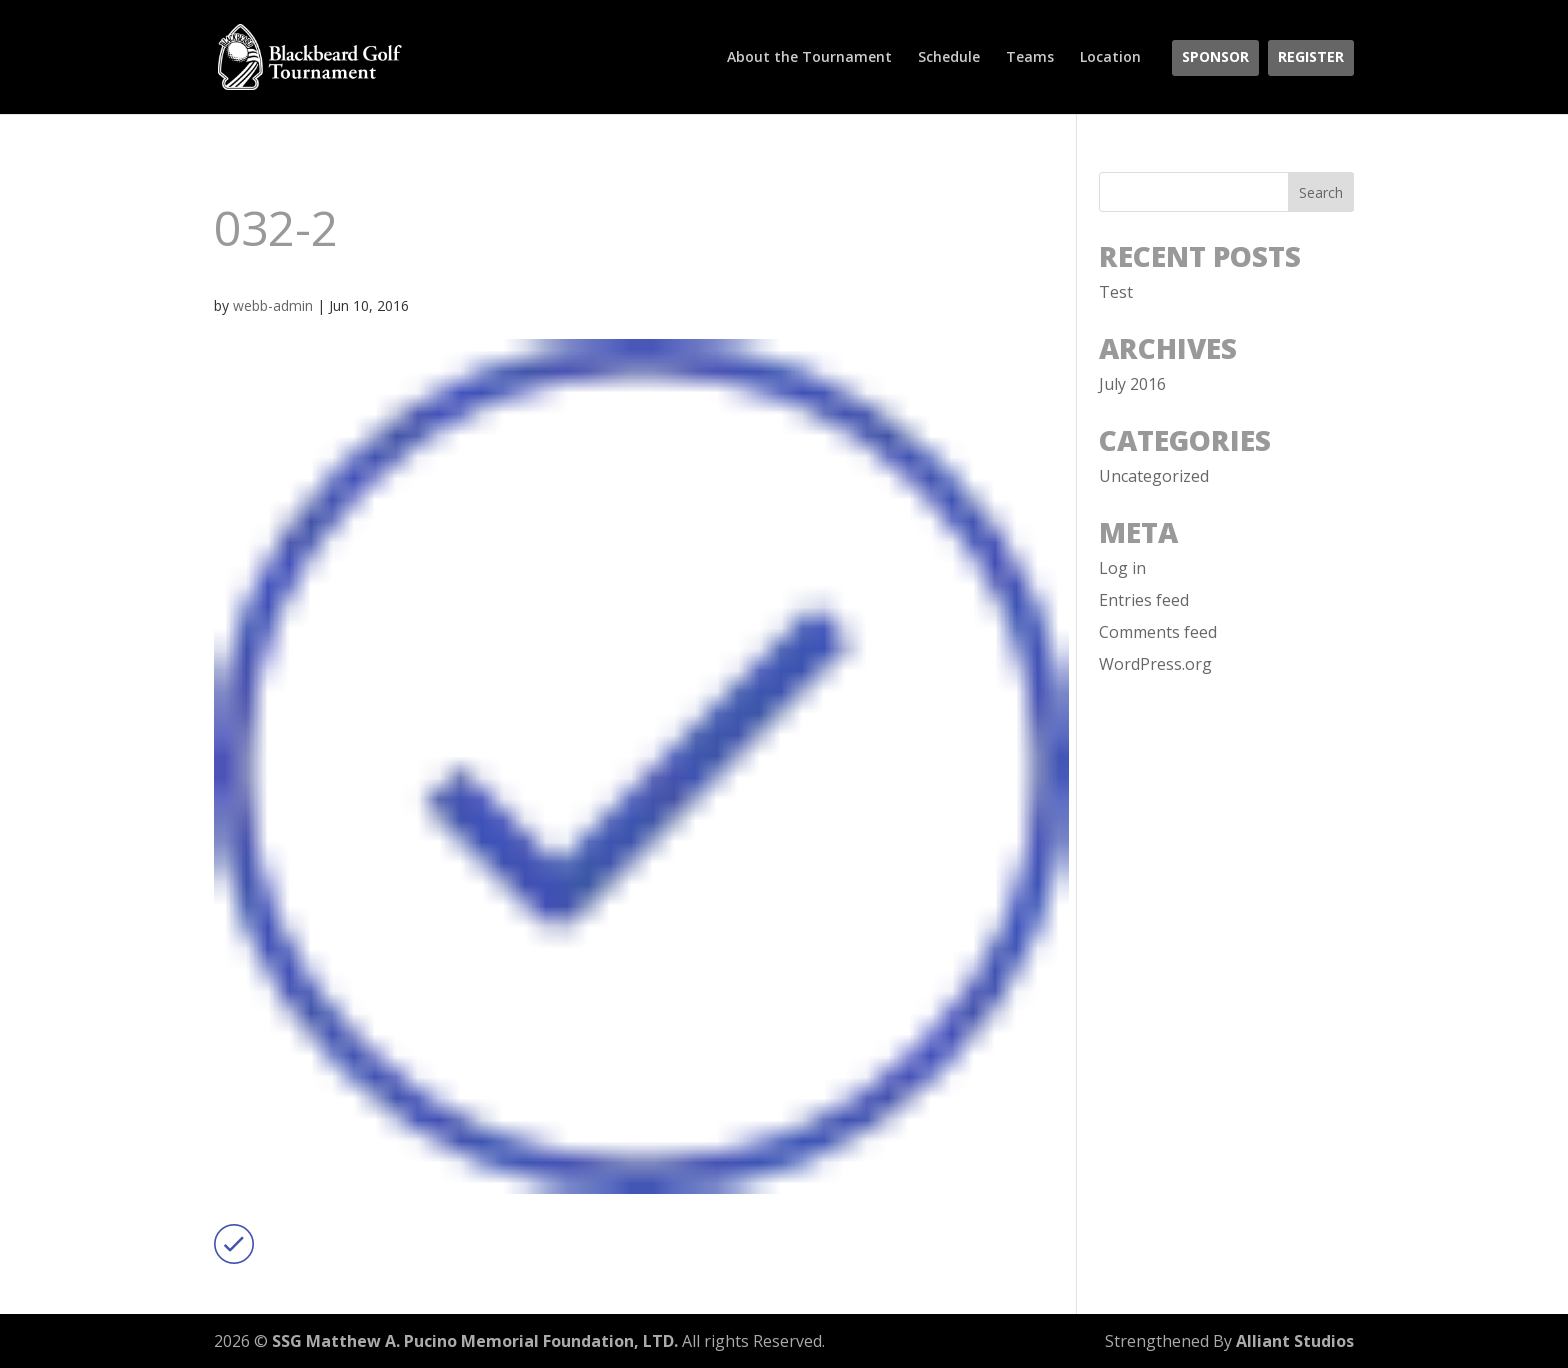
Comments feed (1158, 632)
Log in (1122, 568)
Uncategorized (1154, 476)
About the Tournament (809, 58)
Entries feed (1144, 600)
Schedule (949, 58)
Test (1116, 292)
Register (1311, 58)
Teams (1030, 58)
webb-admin (273, 305)
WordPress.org (1155, 664)
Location (1110, 58)
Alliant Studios (1295, 1341)
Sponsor (1215, 58)
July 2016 (1132, 384)
